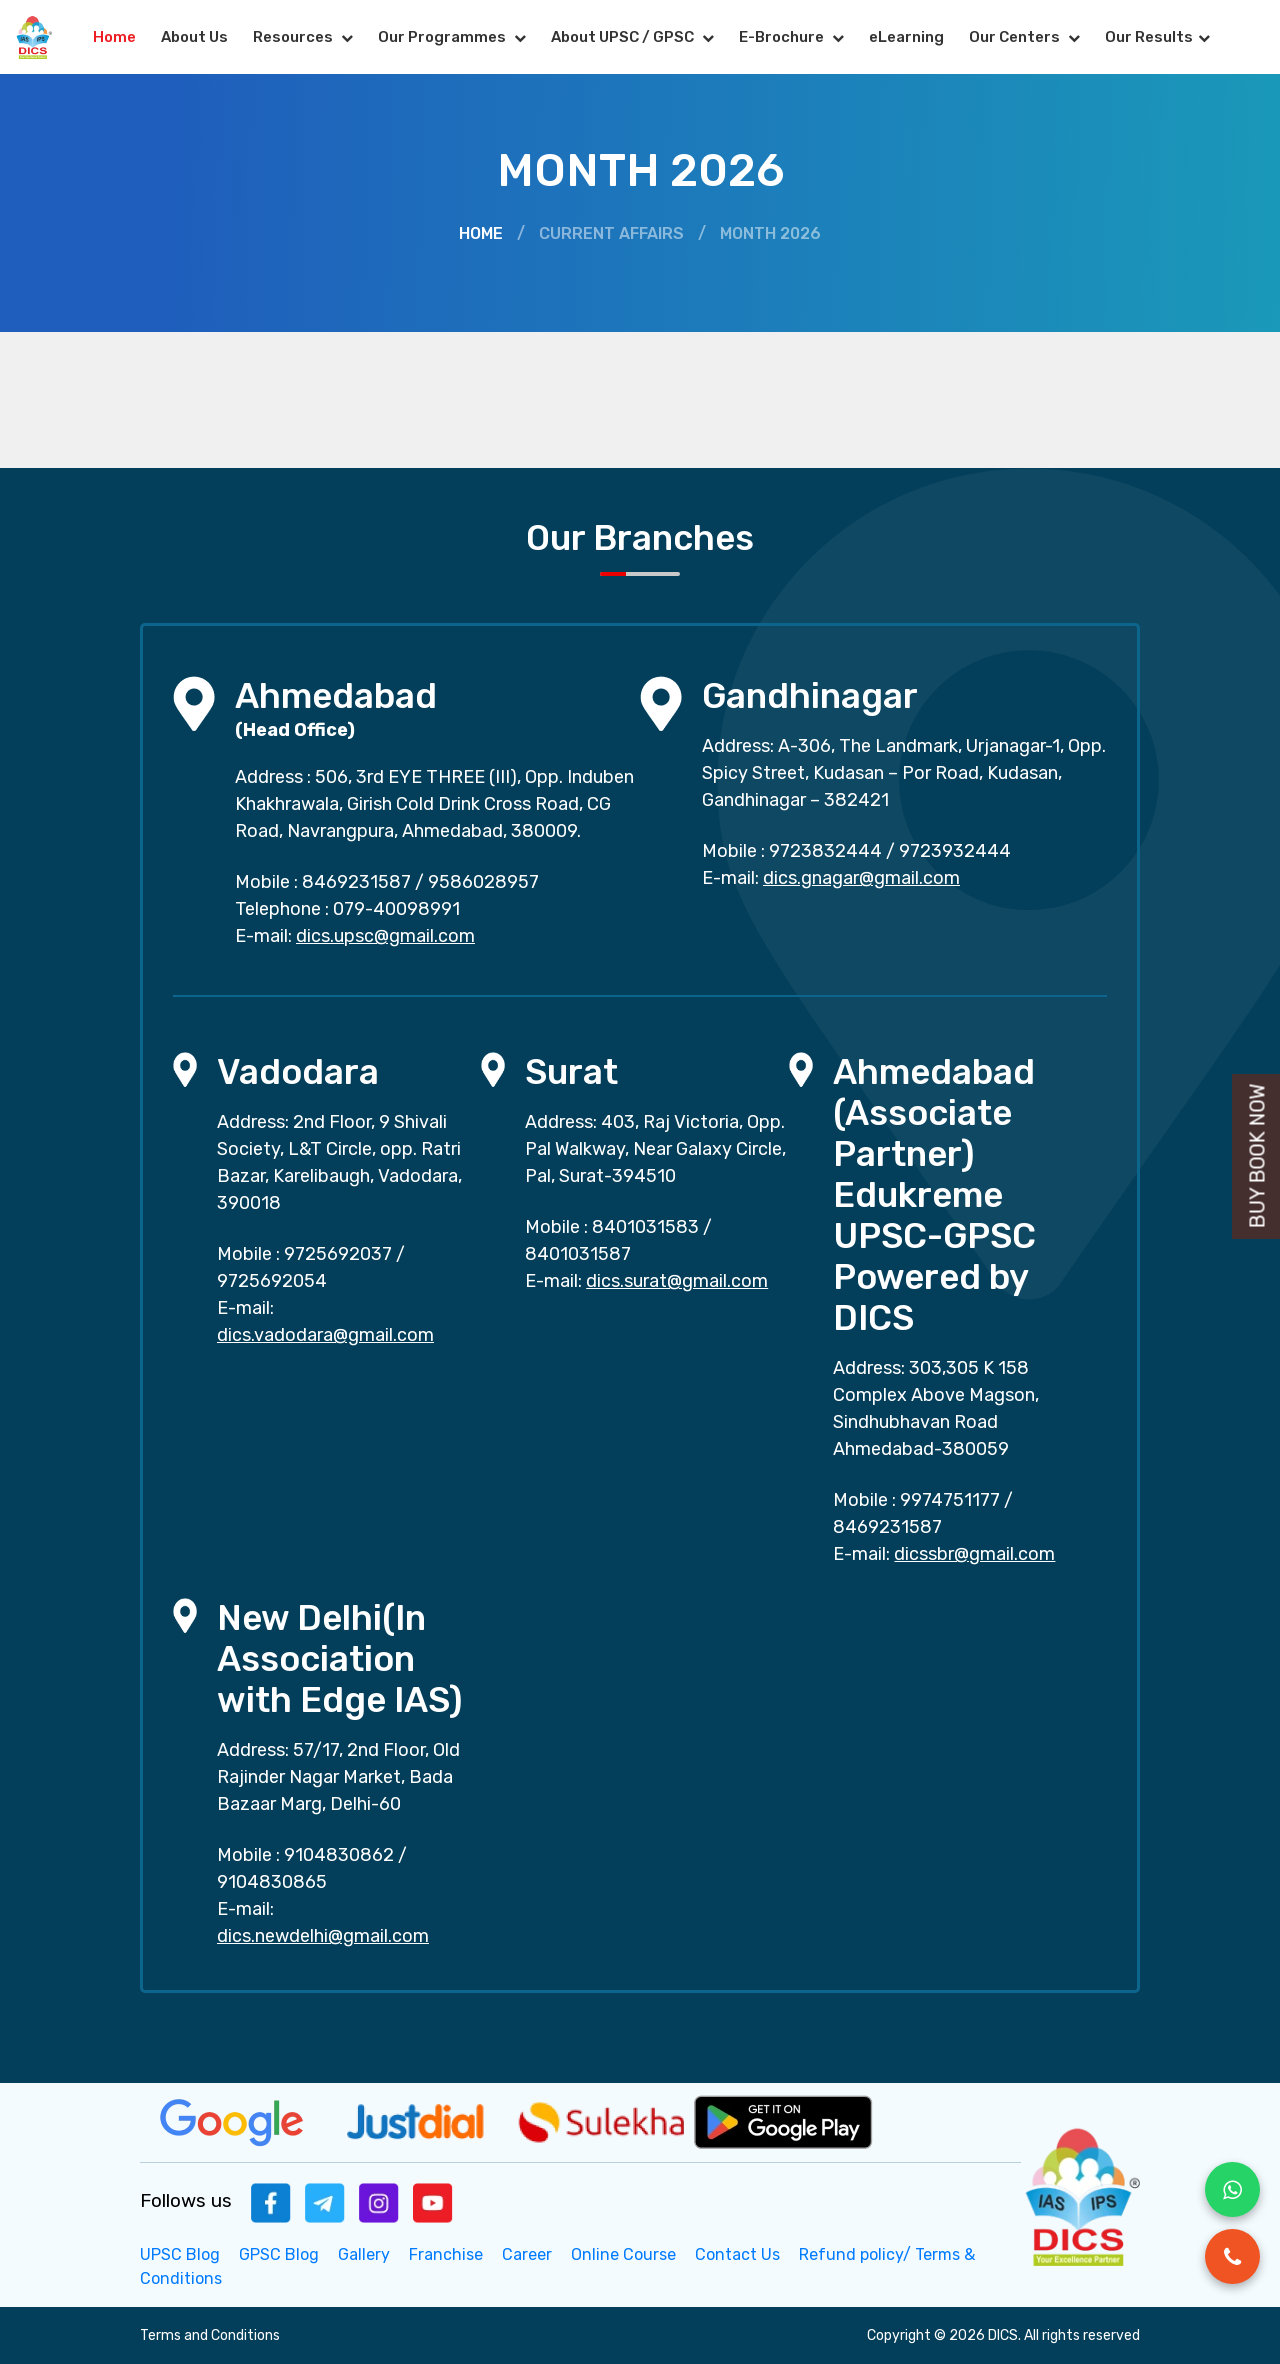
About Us (194, 37)
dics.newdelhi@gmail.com (323, 1936)
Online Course (623, 2254)
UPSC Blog (180, 2254)
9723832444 (825, 851)
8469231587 (356, 882)
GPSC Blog (279, 2254)
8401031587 (578, 1254)
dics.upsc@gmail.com (385, 936)
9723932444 (955, 851)
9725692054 (272, 1281)
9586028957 (483, 882)
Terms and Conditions (210, 2335)
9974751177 (950, 1500)
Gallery (364, 2254)
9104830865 (272, 1882)
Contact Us (737, 2254)
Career (527, 2254)
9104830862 (339, 1855)
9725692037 (338, 1254)
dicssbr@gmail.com (974, 1554)
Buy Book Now (1258, 1156)
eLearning (906, 37)
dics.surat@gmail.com (677, 1281)
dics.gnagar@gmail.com (861, 878)
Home (114, 37)
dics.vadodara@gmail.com (325, 1335)
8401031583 (645, 1227)
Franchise (446, 2254)
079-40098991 (396, 909)
